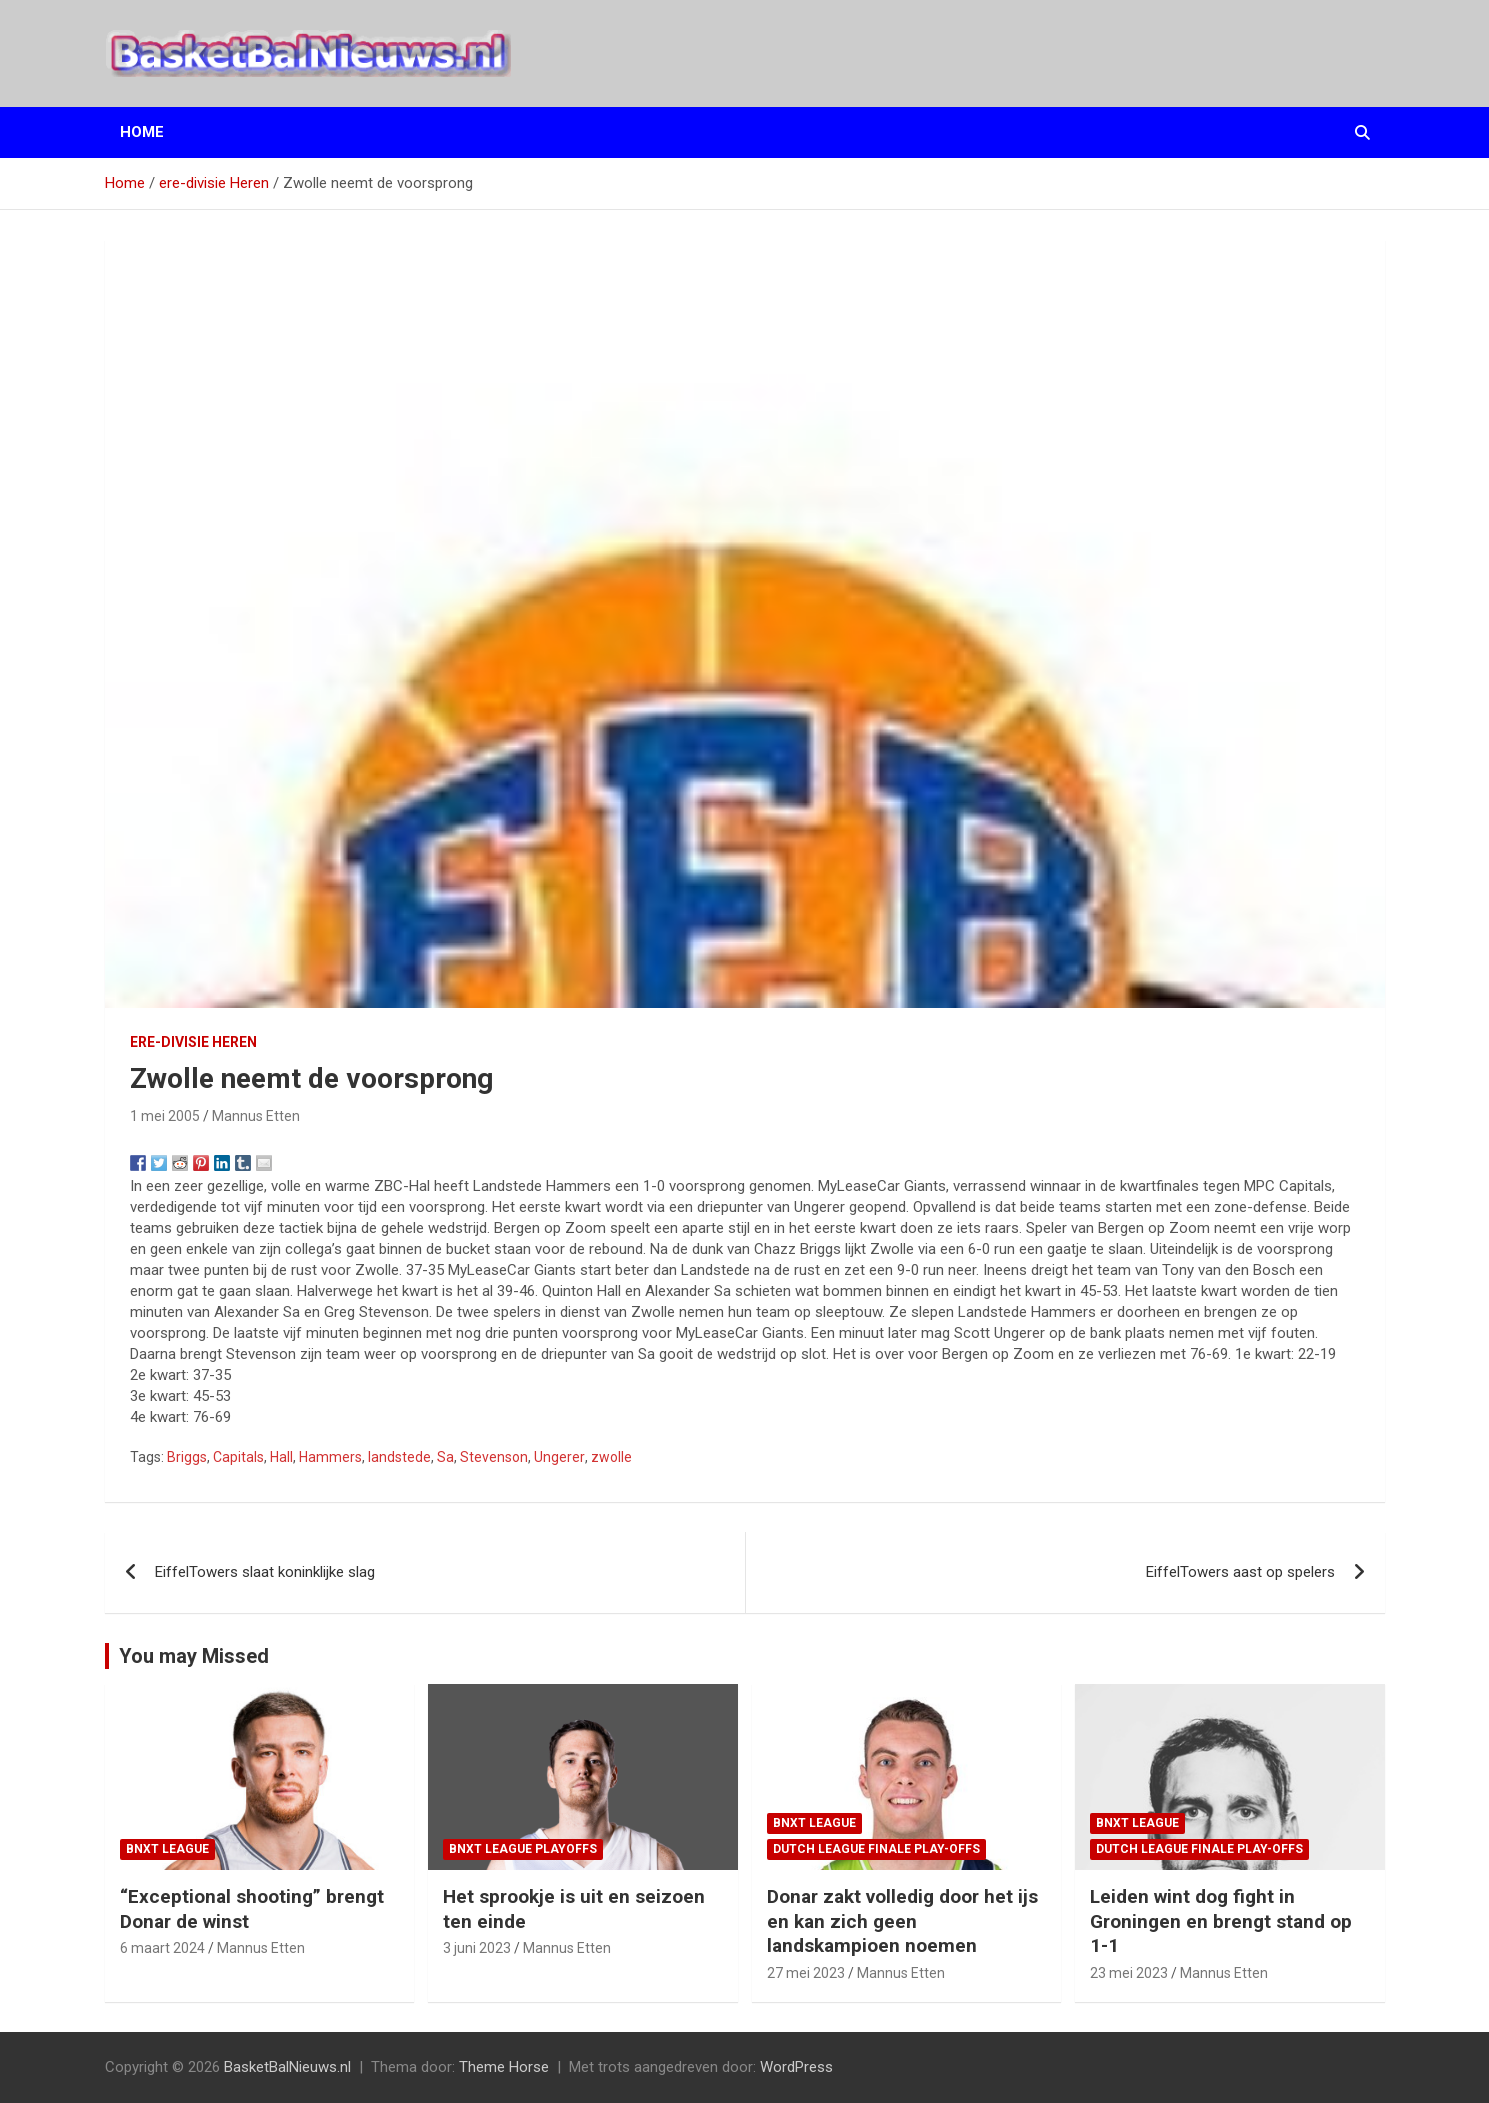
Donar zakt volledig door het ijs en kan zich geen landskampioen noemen (902, 1921)
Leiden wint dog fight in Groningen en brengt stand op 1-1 (1221, 1921)
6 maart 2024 (162, 1948)
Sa (445, 1457)
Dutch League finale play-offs (876, 1849)
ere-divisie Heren (193, 1042)
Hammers (330, 1457)
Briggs (187, 1457)
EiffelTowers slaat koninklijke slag (265, 1572)
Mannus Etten (256, 1116)
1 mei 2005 (165, 1116)
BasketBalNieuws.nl (287, 2067)
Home (142, 132)
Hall (281, 1457)
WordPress (796, 2067)
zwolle (611, 1457)
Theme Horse (504, 2067)
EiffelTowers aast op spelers (1240, 1572)
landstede (399, 1457)
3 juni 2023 (477, 1948)
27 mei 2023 (806, 1973)
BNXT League (167, 1849)
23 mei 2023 (1129, 1973)
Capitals (238, 1457)
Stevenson (494, 1457)
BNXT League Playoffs (523, 1849)
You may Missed (194, 1656)
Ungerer (559, 1457)
